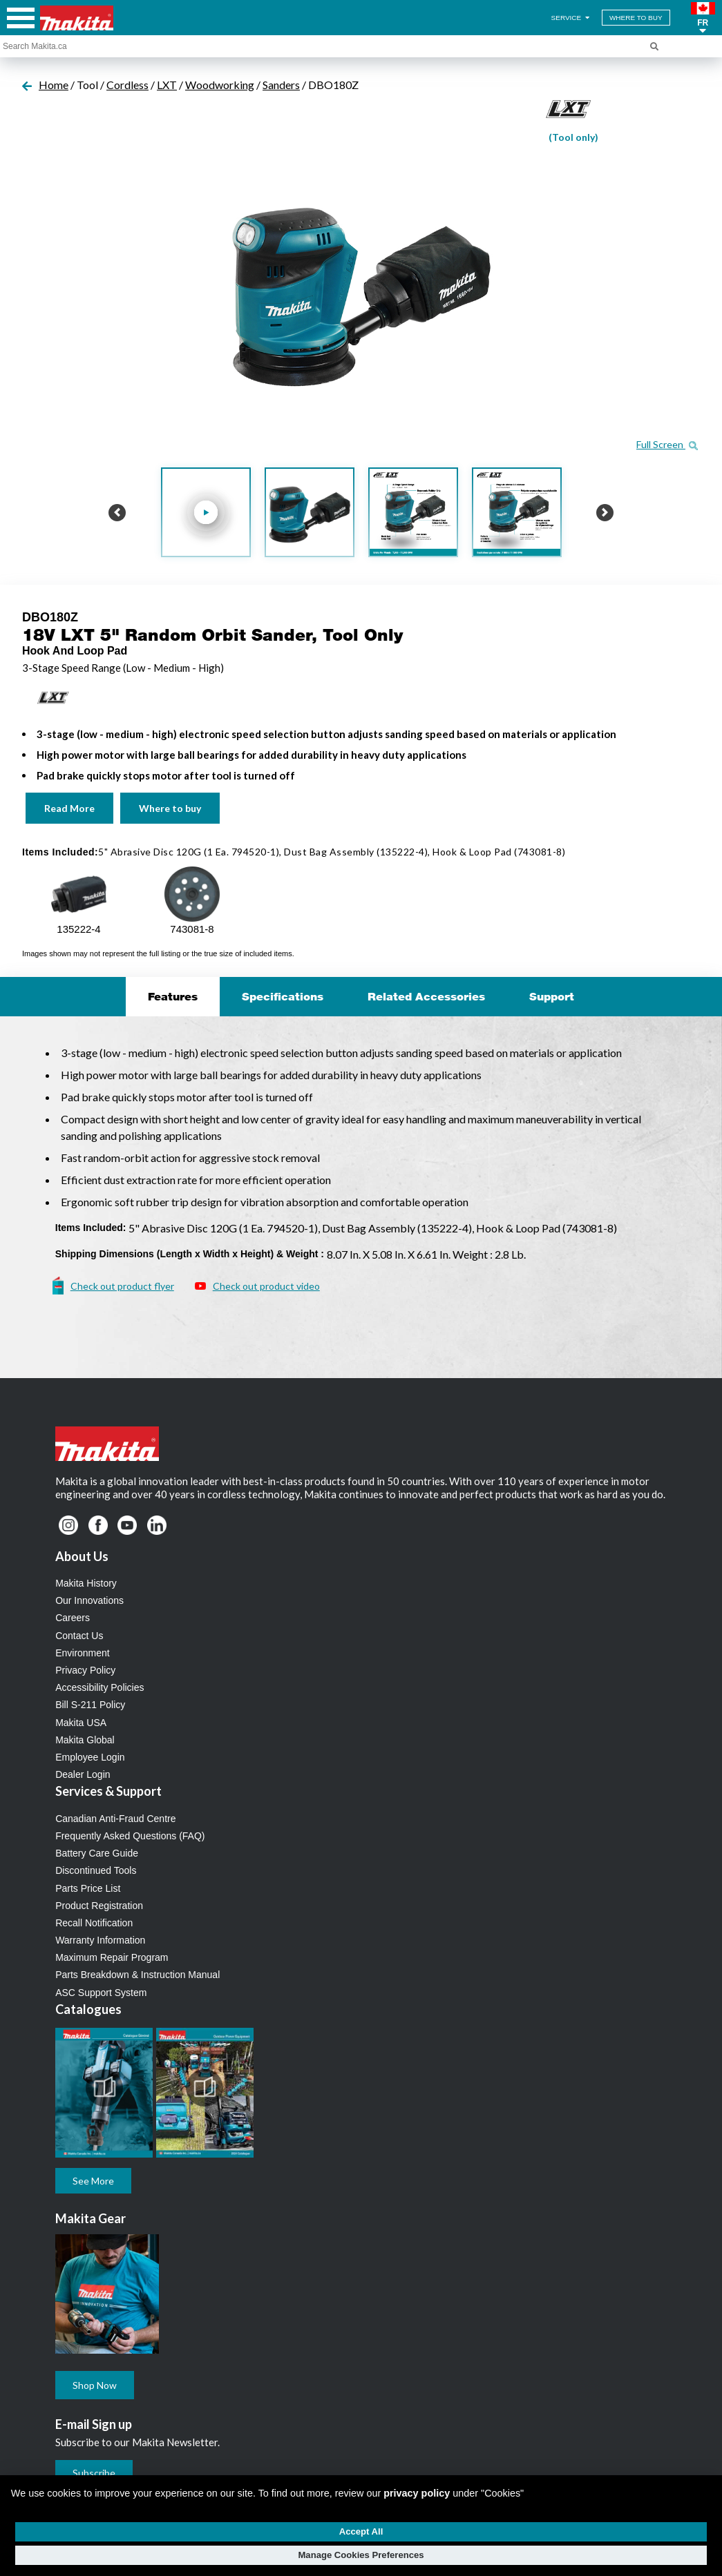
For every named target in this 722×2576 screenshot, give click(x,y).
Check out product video (266, 1286)
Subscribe (94, 2473)
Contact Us (79, 1635)
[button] (703, 18)
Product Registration (99, 1905)
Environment (82, 1652)
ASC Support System (100, 1992)
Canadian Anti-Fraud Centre (115, 1818)
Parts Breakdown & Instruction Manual (137, 1974)
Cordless (127, 84)
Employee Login (89, 1757)
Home (53, 84)
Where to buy (170, 808)
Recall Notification (94, 1922)
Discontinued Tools (95, 1870)
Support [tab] (551, 996)
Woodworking (219, 84)
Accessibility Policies (99, 1687)
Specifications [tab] (282, 996)
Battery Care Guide (96, 1853)
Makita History (86, 1583)
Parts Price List (87, 1888)
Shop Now (95, 2385)
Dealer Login (82, 1774)
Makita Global (85, 1739)
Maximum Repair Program (111, 1957)
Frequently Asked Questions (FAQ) (130, 1835)
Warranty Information (100, 1940)
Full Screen (667, 444)
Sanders (281, 84)
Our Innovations (89, 1600)
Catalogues (88, 2009)
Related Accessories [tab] (426, 996)
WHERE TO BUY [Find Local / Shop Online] (636, 17)
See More (93, 2181)
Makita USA (80, 1722)
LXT (167, 84)
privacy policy (416, 2493)
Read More (69, 808)
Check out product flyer (122, 1286)
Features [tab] (173, 996)
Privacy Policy (85, 1670)
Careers (72, 1617)
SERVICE (571, 17)
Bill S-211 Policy (90, 1704)
